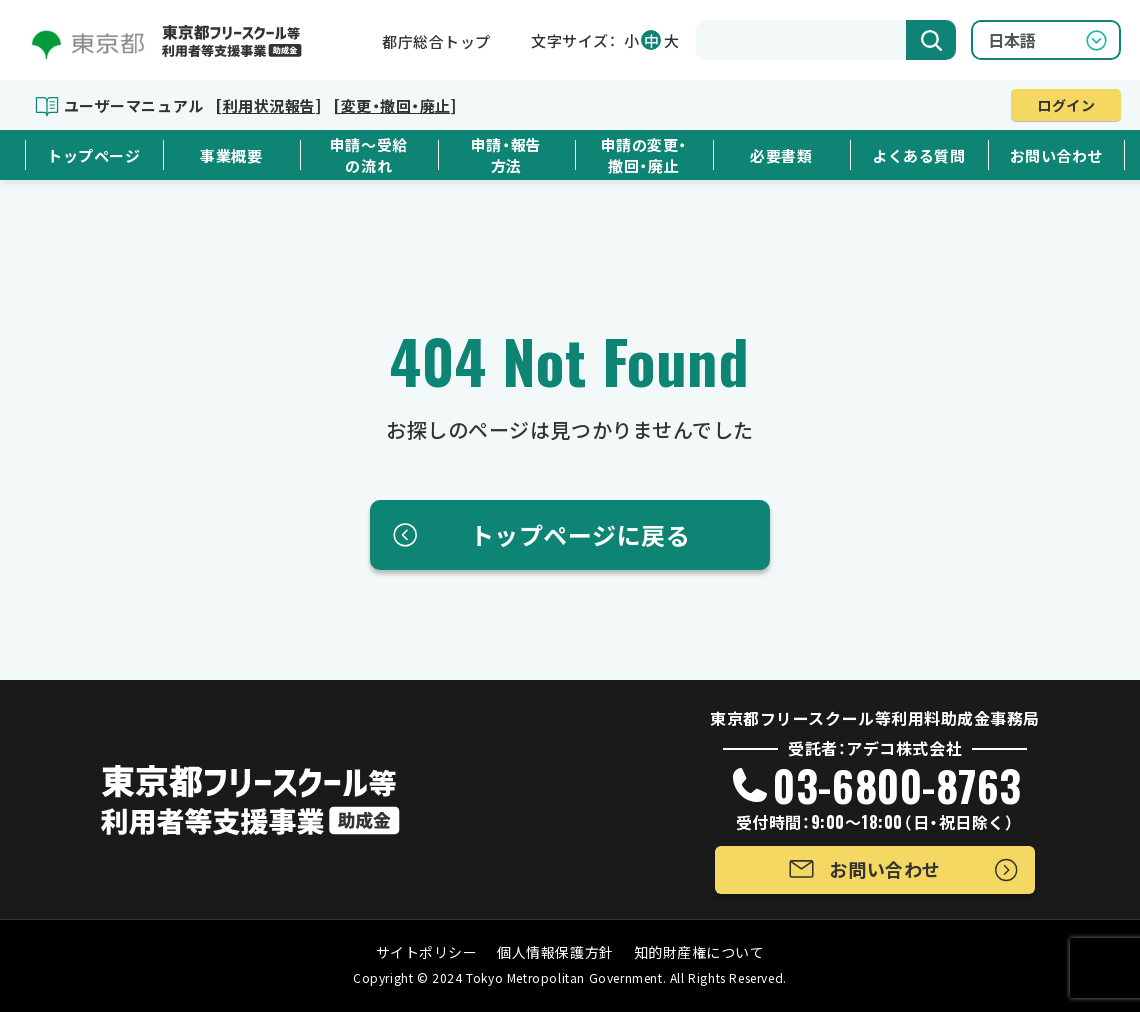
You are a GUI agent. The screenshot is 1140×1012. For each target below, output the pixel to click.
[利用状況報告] (268, 105)
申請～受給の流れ (369, 155)
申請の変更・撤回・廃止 (644, 155)
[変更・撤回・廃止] (394, 105)
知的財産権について (699, 952)
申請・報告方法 (506, 155)
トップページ (93, 155)
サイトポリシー (427, 952)
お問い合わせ (1056, 155)
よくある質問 (918, 155)
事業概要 (231, 155)
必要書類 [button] (781, 155)
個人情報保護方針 (555, 952)
